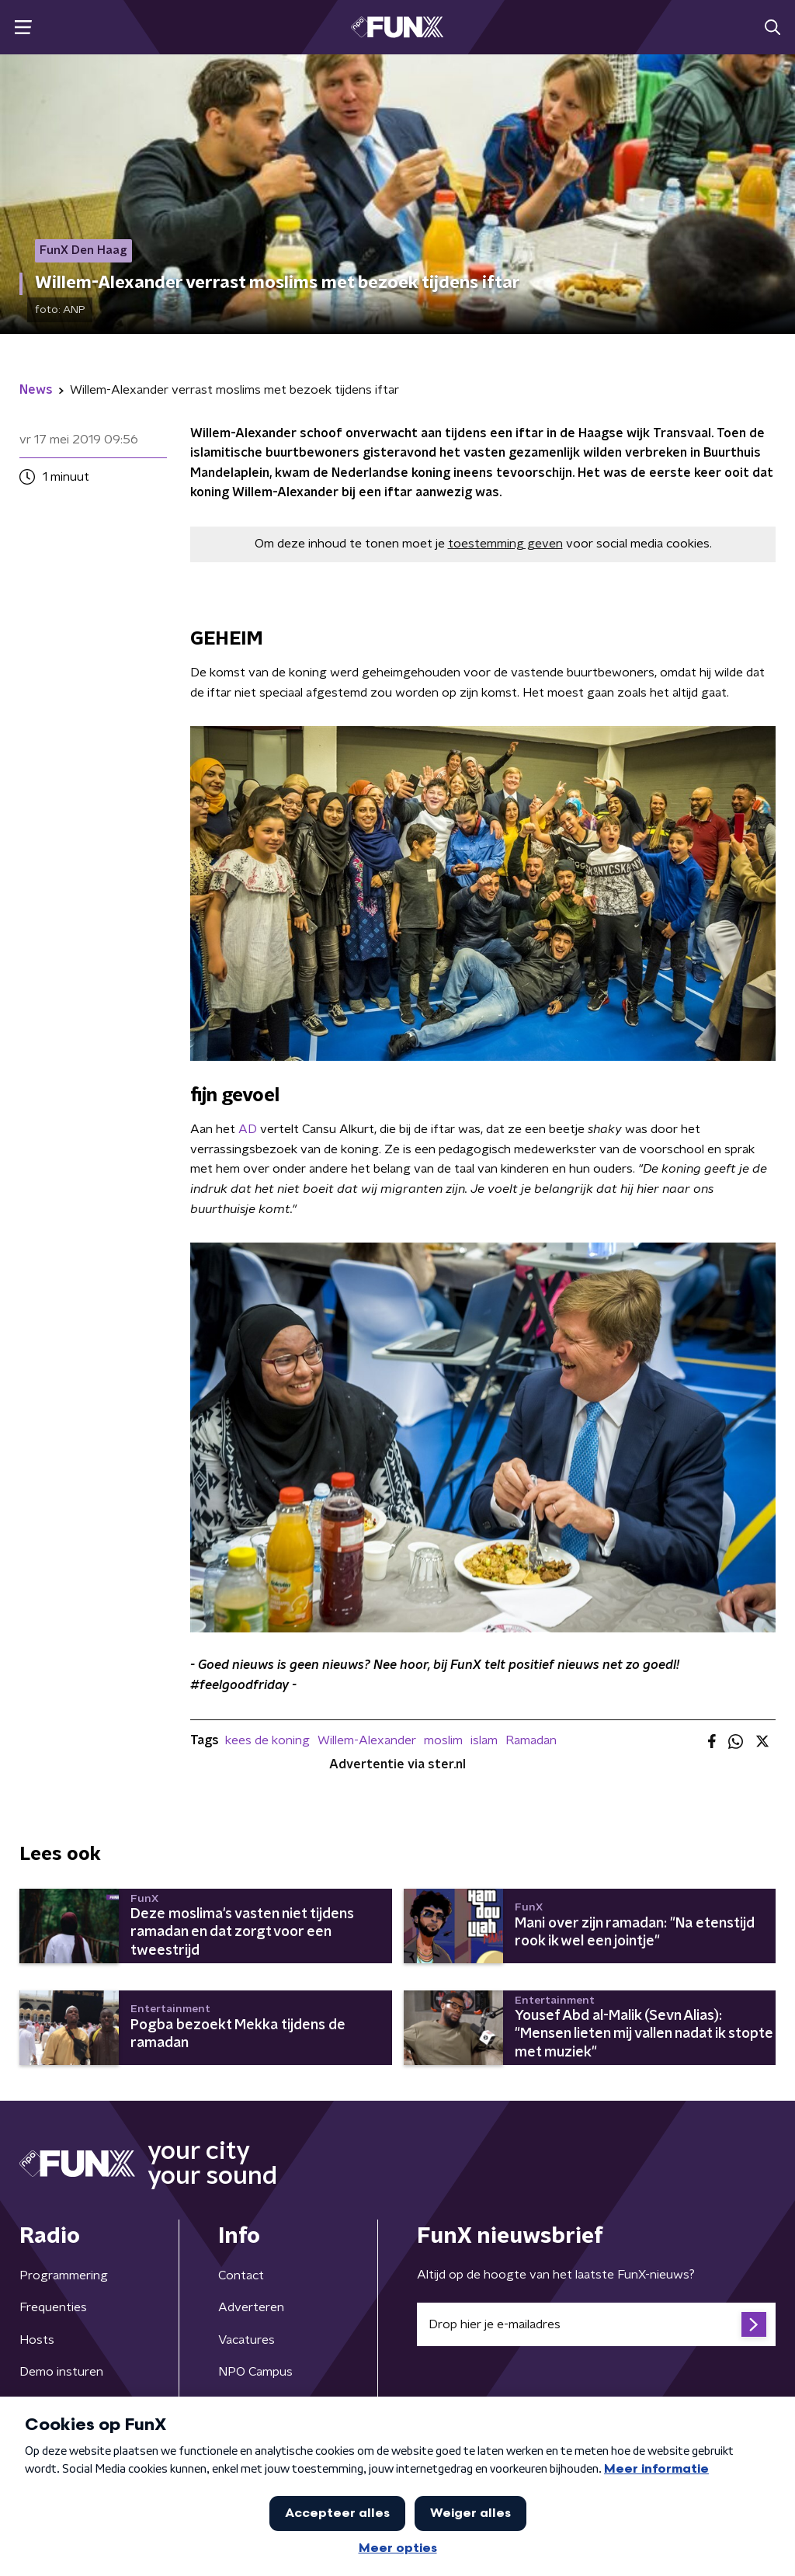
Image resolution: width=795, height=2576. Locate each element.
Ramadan (531, 1740)
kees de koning (267, 1740)
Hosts (36, 2340)
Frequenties (53, 2307)
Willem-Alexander (367, 1740)
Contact (241, 2275)
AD (247, 1129)
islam (484, 1740)
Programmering (63, 2275)
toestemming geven (505, 543)
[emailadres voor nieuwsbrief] (596, 2324)
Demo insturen (61, 2372)
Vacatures (246, 2340)
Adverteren (251, 2307)
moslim (443, 1740)
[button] (23, 27)
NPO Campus (255, 2372)
